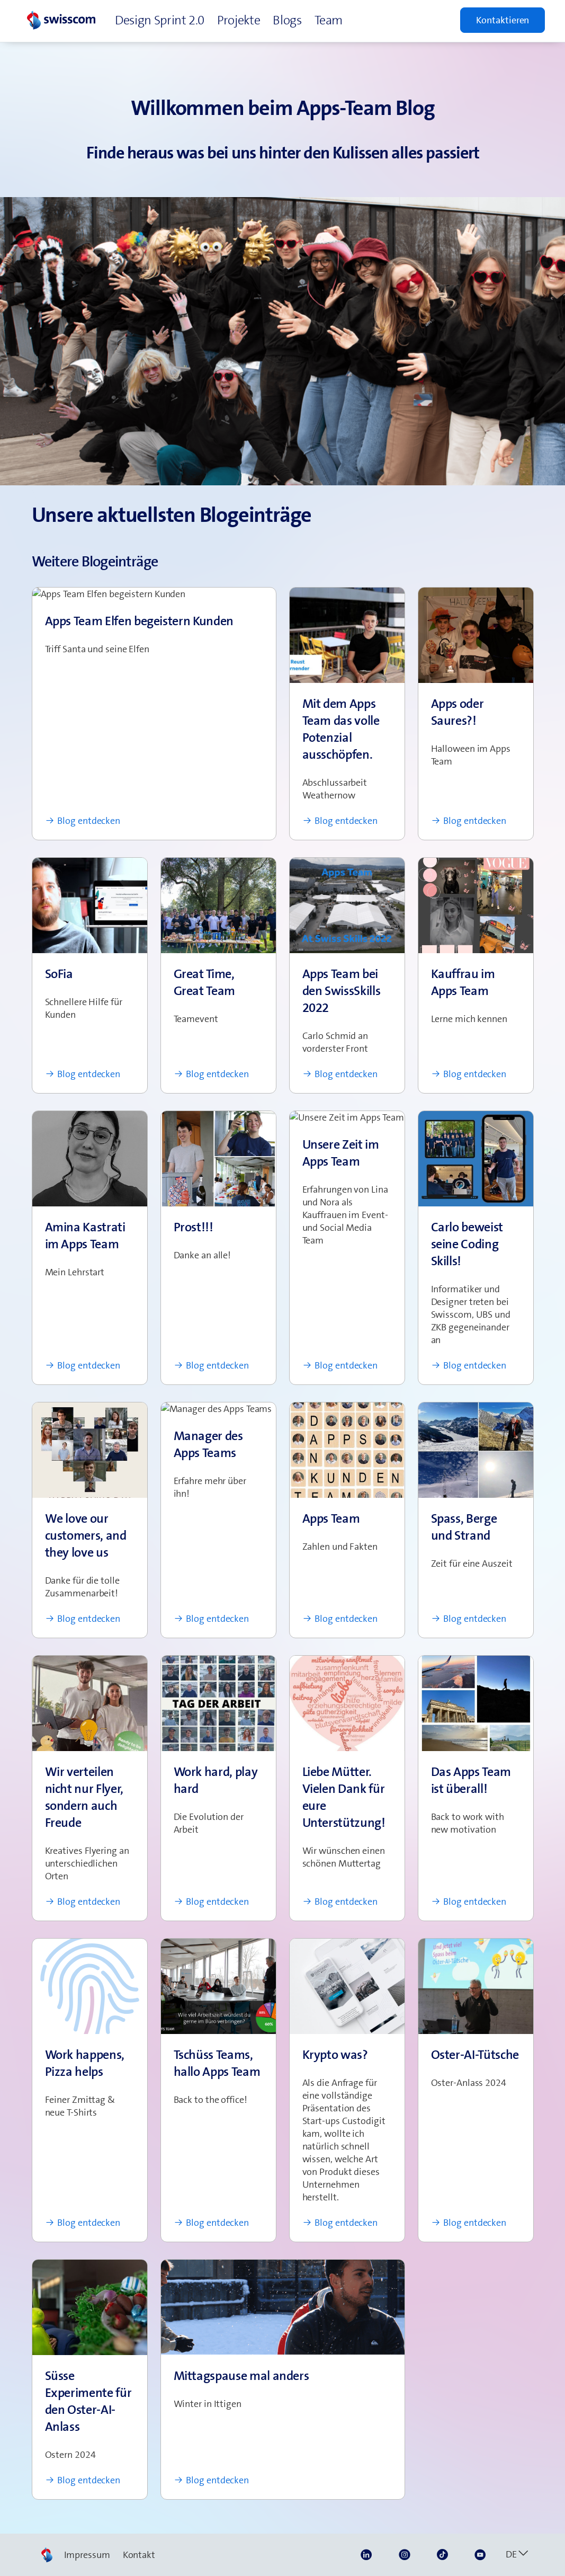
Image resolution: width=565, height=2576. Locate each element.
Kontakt (139, 2554)
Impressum (87, 2554)
